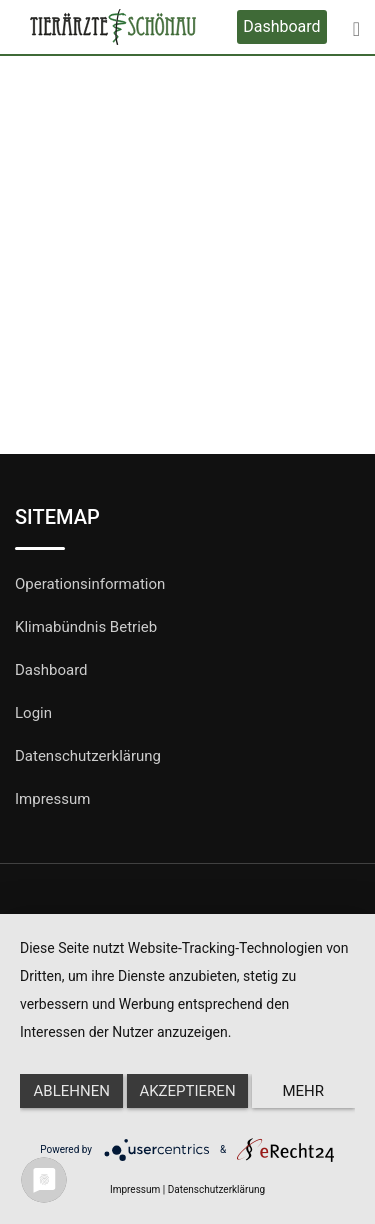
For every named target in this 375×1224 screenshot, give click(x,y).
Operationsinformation (90, 584)
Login (33, 713)
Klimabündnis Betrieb (86, 627)
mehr (304, 1091)
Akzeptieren (187, 1091)
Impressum (52, 799)
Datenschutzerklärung (88, 756)
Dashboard (281, 26)
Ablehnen (72, 1091)
